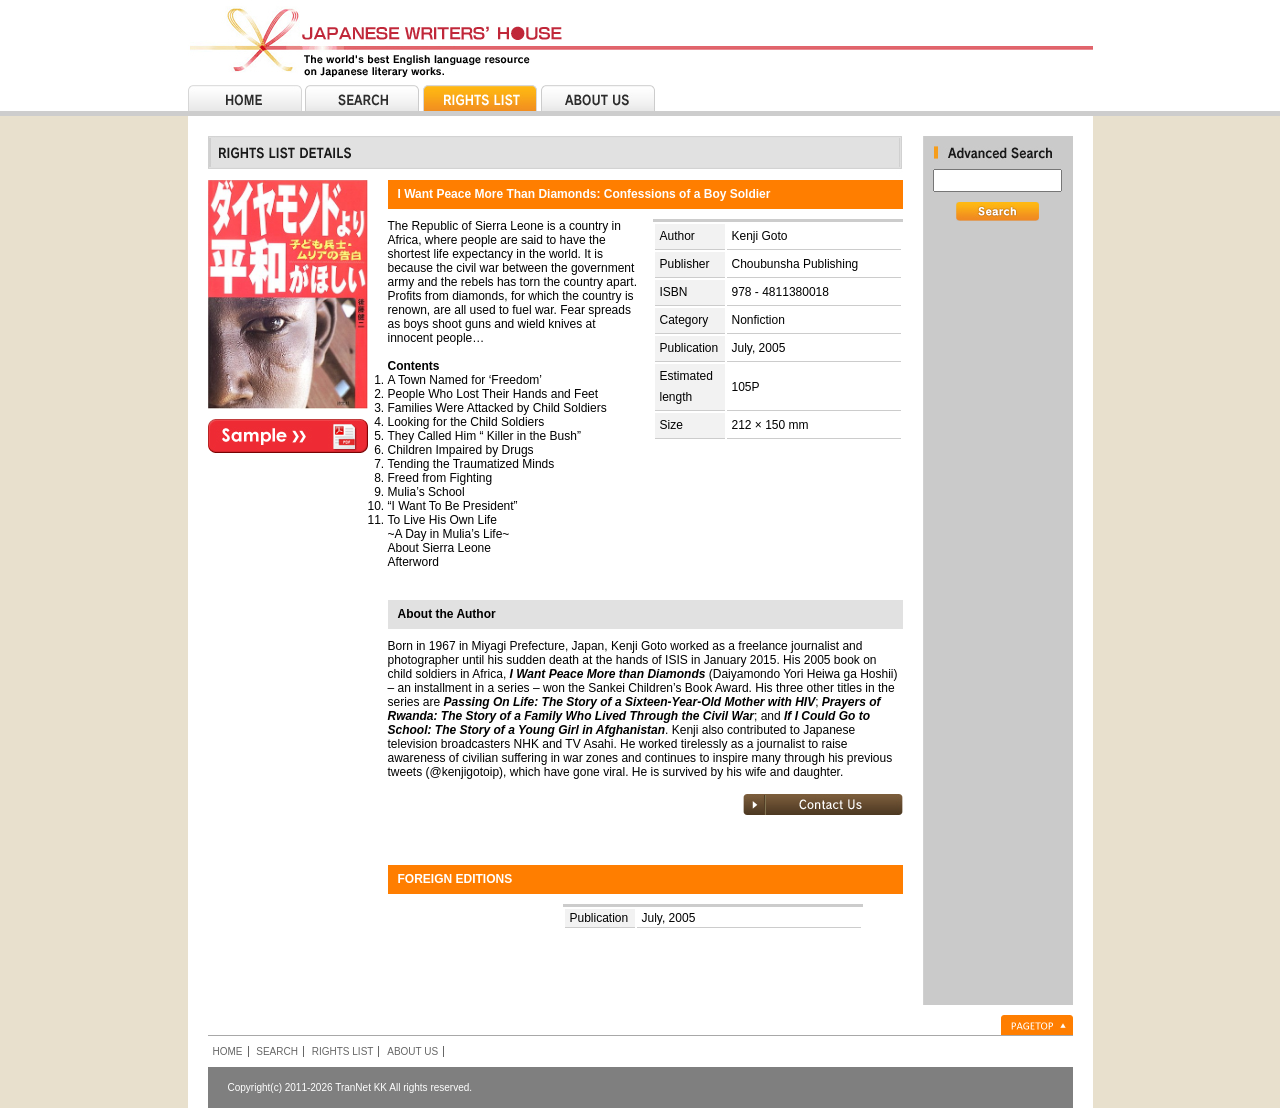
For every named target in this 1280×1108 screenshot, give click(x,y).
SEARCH (277, 1051)
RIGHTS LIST (343, 1051)
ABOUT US (412, 1051)
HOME (228, 1051)
